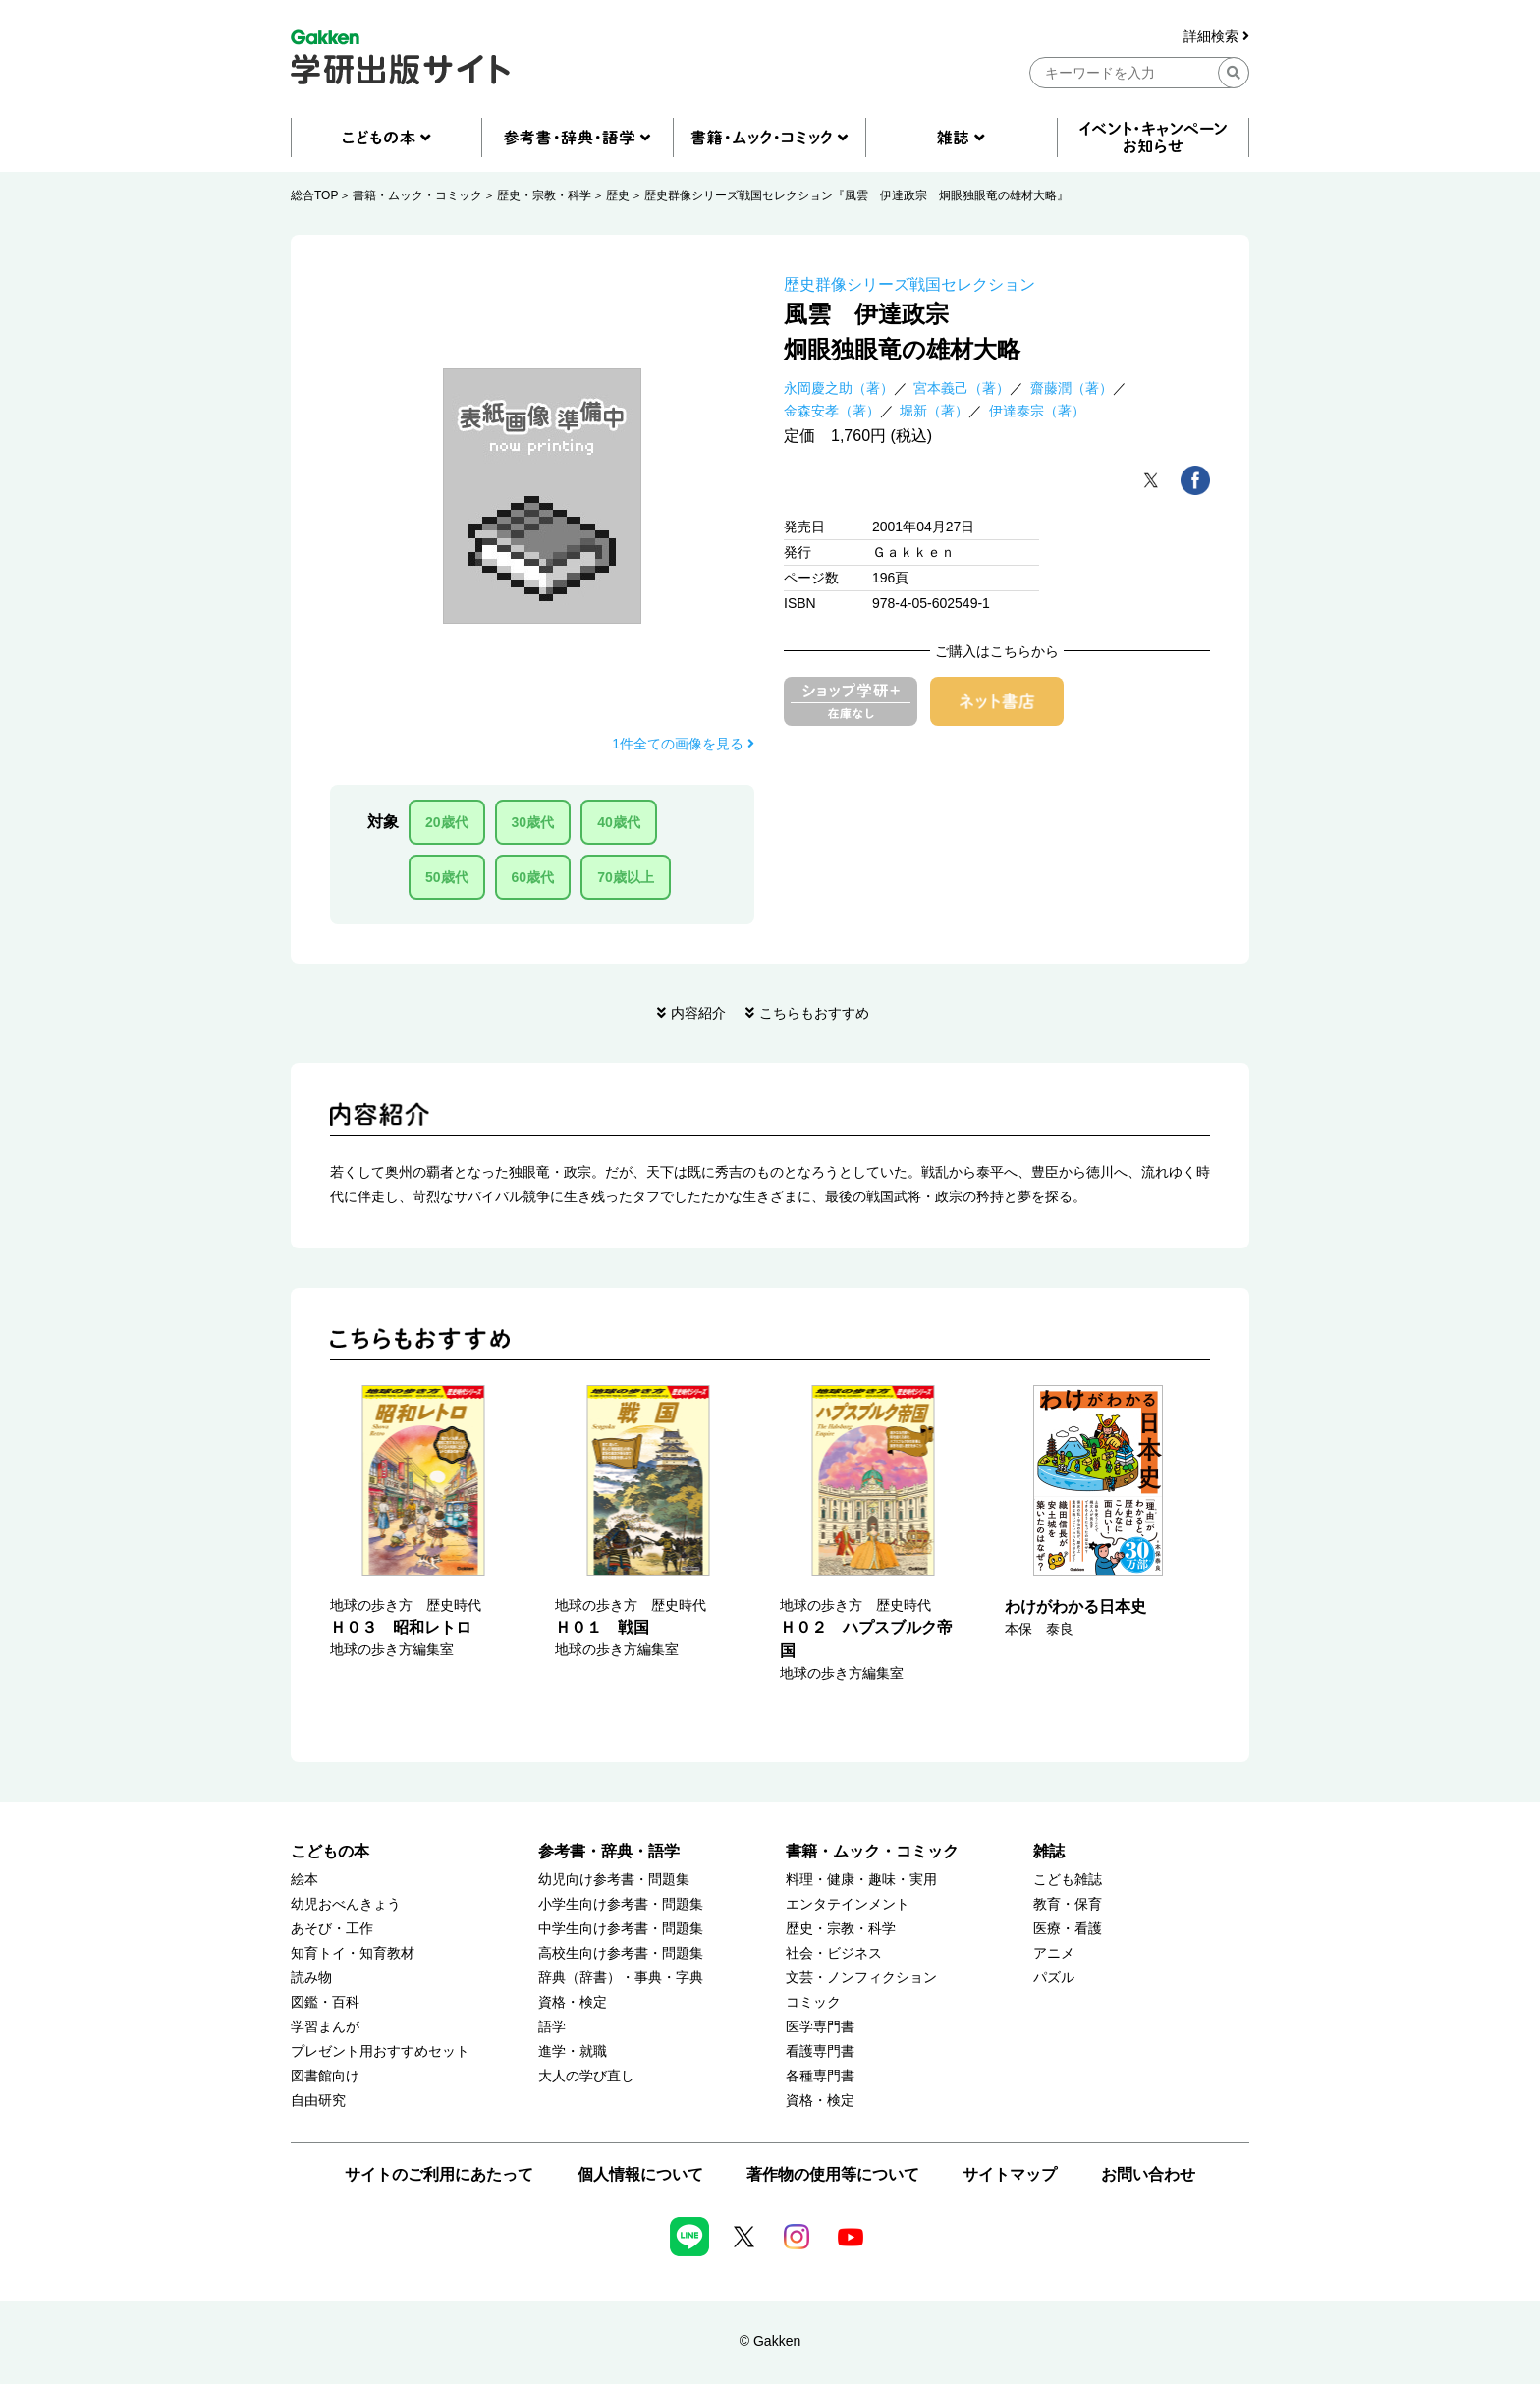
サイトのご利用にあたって (439, 2174)
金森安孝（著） (832, 410)
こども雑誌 (1067, 1879)
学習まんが (325, 2027)
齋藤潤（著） (1071, 388)
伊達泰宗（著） (1037, 410)
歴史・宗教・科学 (544, 195)
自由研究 (318, 2100)
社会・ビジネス (834, 1953)
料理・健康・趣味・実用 (861, 1879)
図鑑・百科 (325, 2002)
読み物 (311, 1977)
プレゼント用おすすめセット (380, 2051)
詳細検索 (1216, 36)
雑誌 (1049, 1851)
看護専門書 (820, 2051)
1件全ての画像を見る (683, 743)
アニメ (1053, 1953)
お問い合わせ (1148, 2174)
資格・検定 (572, 2002)
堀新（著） (934, 410)
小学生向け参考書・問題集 (620, 1904)
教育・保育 (1067, 1904)
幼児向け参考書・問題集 (613, 1879)
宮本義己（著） (961, 388)
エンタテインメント (847, 1904)
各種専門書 (820, 2076)
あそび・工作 (332, 1928)
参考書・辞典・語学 (609, 1851)
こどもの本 (330, 1851)
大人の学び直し (586, 2076)
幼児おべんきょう (346, 1904)
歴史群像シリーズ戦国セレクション (909, 284)
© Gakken (770, 2341)
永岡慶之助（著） (839, 388)
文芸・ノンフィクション (861, 1977)
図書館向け (325, 2076)
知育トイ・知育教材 (352, 1953)
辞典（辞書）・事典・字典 (620, 1977)
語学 (552, 2027)
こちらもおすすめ (814, 1013)
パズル (1053, 1977)
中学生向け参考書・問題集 (620, 1928)
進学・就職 (572, 2051)
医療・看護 (1067, 1928)
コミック (813, 2002)
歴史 (618, 195)
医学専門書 (820, 2027)
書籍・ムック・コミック (417, 195)
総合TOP (314, 195)
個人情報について (640, 2174)
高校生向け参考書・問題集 (620, 1953)
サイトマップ (1009, 2174)
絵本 (304, 1879)
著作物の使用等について (832, 2174)
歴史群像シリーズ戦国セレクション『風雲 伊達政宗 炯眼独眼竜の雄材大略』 (856, 195)
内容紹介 (698, 1013)
